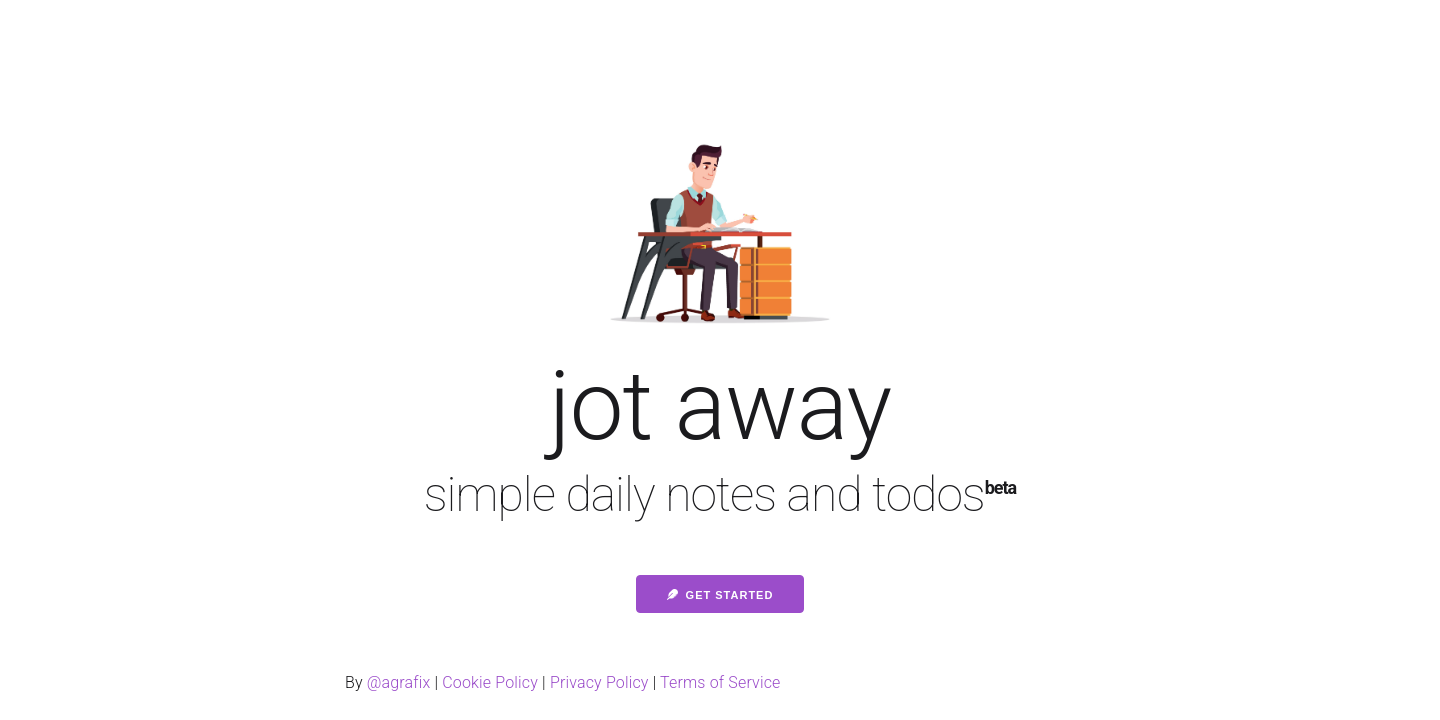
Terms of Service (720, 682)
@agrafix (399, 682)
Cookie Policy (490, 682)
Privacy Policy (599, 682)
